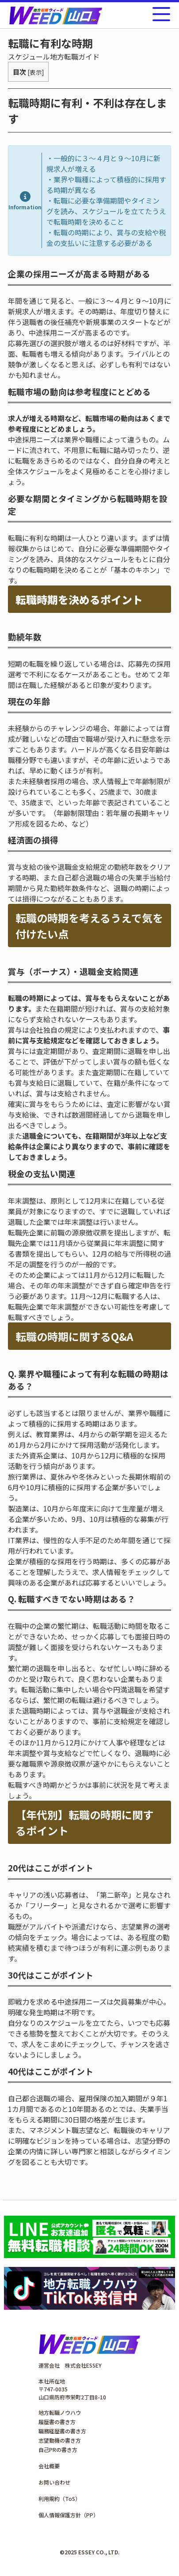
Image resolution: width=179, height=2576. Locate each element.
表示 (36, 72)
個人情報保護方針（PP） (68, 2515)
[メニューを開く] (161, 14)
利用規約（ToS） (59, 2498)
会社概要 (49, 2466)
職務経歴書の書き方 (62, 2431)
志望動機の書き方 (59, 2440)
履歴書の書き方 (57, 2421)
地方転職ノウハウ (59, 2412)
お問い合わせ (54, 2482)
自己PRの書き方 (57, 2449)
